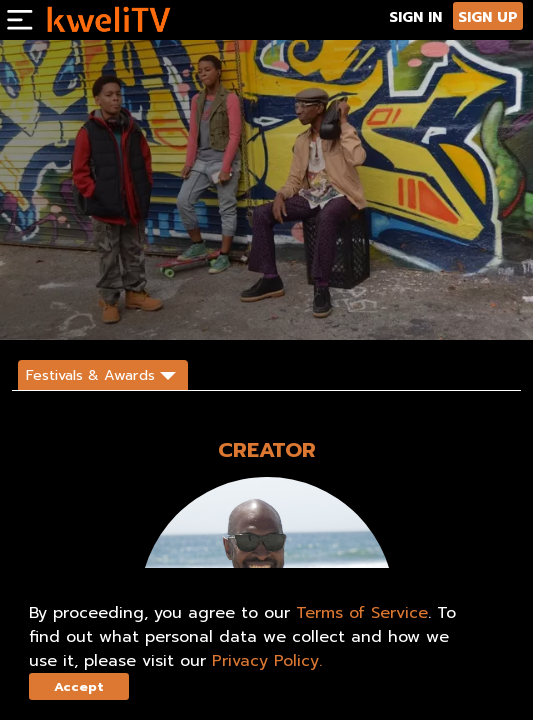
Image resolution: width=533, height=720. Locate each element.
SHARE (279, 307)
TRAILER (219, 307)
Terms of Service (362, 613)
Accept (79, 686)
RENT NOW (148, 307)
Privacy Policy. (267, 661)
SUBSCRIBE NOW (60, 307)
